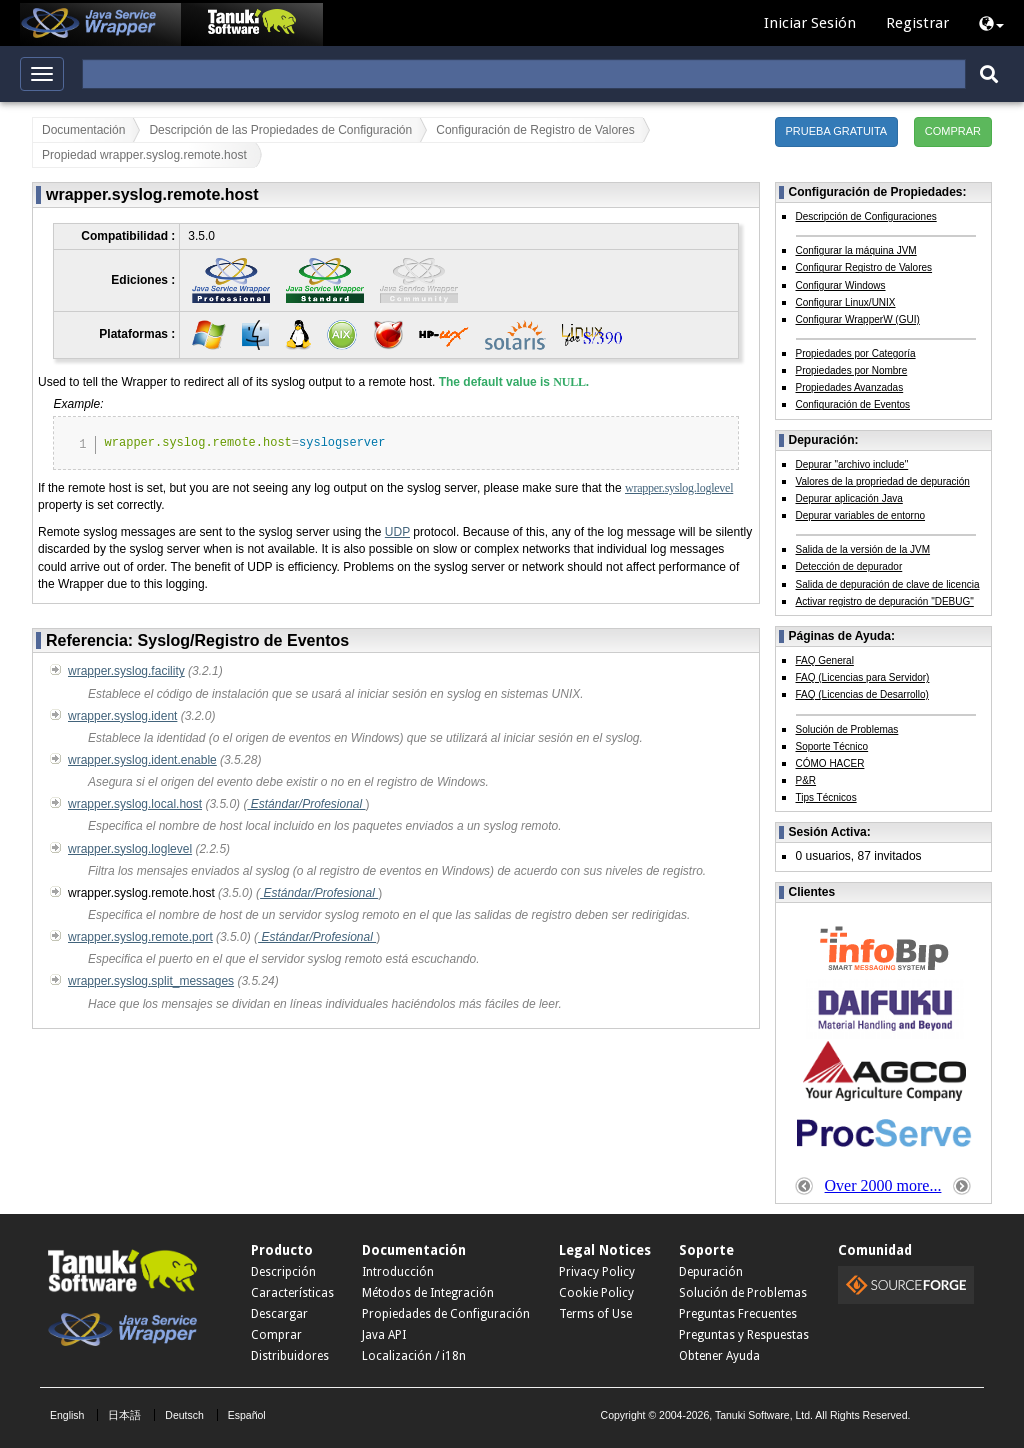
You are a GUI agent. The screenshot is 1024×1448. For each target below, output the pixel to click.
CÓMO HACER (830, 763)
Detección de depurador (849, 566)
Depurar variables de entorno (861, 515)
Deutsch (184, 1415)
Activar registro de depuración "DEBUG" (885, 601)
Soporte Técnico (832, 746)
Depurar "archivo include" (852, 464)
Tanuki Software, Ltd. (764, 1415)
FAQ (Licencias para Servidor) (863, 677)
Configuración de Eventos (853, 404)
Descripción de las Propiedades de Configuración (280, 130)
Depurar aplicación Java (849, 498)
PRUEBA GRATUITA (837, 131)
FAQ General (825, 660)
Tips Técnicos (826, 797)
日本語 (124, 1415)
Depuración (711, 1272)
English (67, 1415)
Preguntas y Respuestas (744, 1335)
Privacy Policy (597, 1272)
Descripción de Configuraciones (866, 216)
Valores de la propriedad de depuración (883, 481)
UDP (397, 532)
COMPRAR (953, 131)
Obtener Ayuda (719, 1356)
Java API (384, 1335)
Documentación (83, 130)
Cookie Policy (596, 1293)
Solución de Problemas (847, 729)
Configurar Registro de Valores (864, 267)
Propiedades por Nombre (852, 370)
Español (247, 1415)
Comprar (276, 1335)
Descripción (283, 1272)
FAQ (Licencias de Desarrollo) (862, 694)
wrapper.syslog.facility (126, 671)
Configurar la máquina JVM (856, 250)
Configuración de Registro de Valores (535, 130)
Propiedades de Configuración (446, 1314)
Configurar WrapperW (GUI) (858, 319)
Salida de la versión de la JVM (863, 549)
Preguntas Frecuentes (738, 1314)
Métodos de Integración (428, 1293)
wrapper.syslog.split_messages (151, 981)
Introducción (398, 1272)
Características (292, 1293)
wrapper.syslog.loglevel (679, 488)
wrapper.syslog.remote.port (140, 937)
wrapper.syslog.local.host (135, 804)
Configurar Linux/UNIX (846, 302)
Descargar (279, 1314)
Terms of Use (595, 1314)
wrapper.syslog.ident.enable (142, 760)
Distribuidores (290, 1356)
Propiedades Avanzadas (850, 387)
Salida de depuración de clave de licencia (888, 584)
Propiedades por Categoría (856, 353)
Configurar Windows (841, 285)
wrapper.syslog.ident (122, 716)
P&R (806, 780)
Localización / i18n (414, 1356)
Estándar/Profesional (306, 804)
